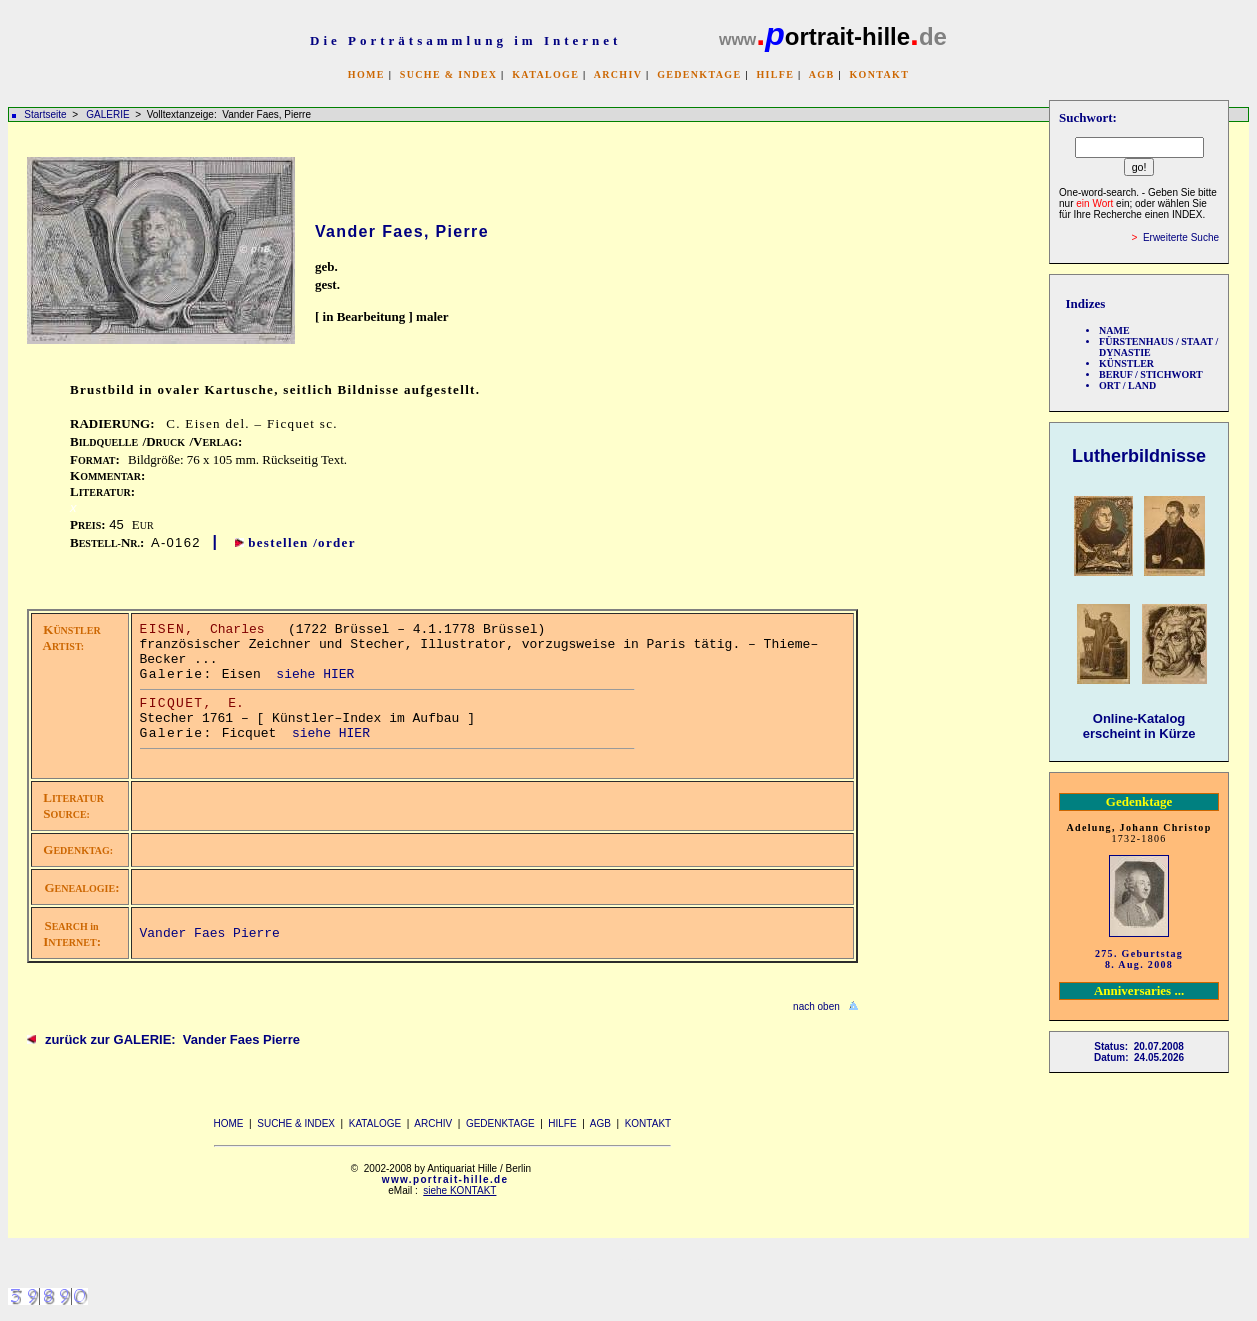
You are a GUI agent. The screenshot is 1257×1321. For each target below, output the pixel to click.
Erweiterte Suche (1181, 237)
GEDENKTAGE (699, 74)
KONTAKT (879, 74)
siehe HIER (315, 674)
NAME (1114, 330)
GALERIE (109, 114)
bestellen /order (302, 542)
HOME (366, 74)
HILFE (775, 74)
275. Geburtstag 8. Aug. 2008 (1139, 959)
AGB (822, 74)
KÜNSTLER (1126, 363)
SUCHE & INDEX (448, 74)
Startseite (45, 114)
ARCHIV (618, 74)
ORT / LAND (1127, 385)
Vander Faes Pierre (210, 933)
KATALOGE (545, 74)
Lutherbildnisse (1139, 456)
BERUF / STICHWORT (1151, 374)
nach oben (816, 1006)
